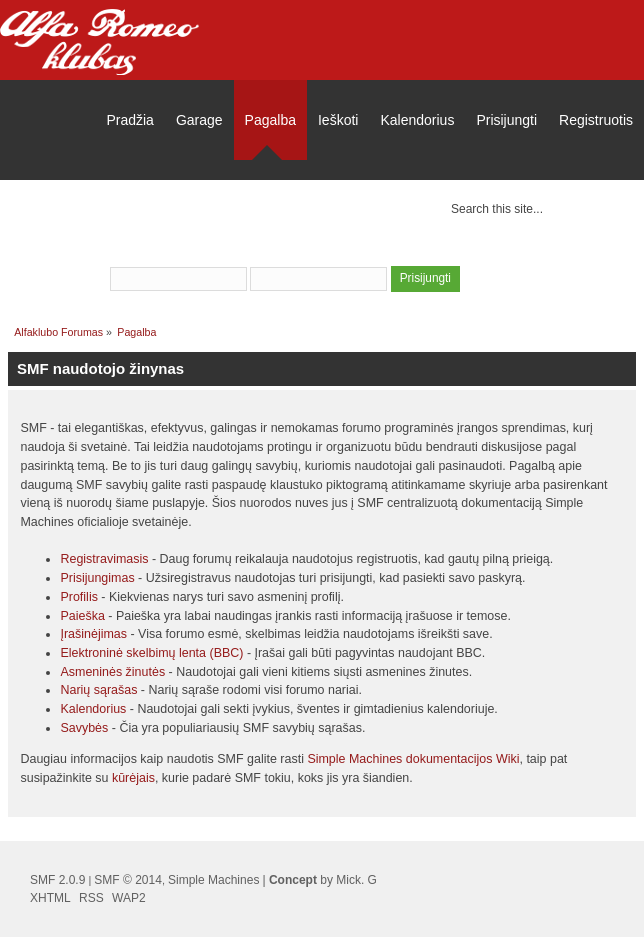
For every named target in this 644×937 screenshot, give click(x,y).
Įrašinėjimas (93, 634)
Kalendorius (93, 709)
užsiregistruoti (418, 252)
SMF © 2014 (128, 880)
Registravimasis (104, 559)
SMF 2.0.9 (57, 880)
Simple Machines (213, 880)
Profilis (78, 597)
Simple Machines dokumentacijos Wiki (413, 759)
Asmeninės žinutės (112, 672)
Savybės (84, 728)
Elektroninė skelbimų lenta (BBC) (151, 653)
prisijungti (321, 252)
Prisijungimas (97, 578)
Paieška (82, 616)
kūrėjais (133, 778)
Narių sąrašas (98, 690)
